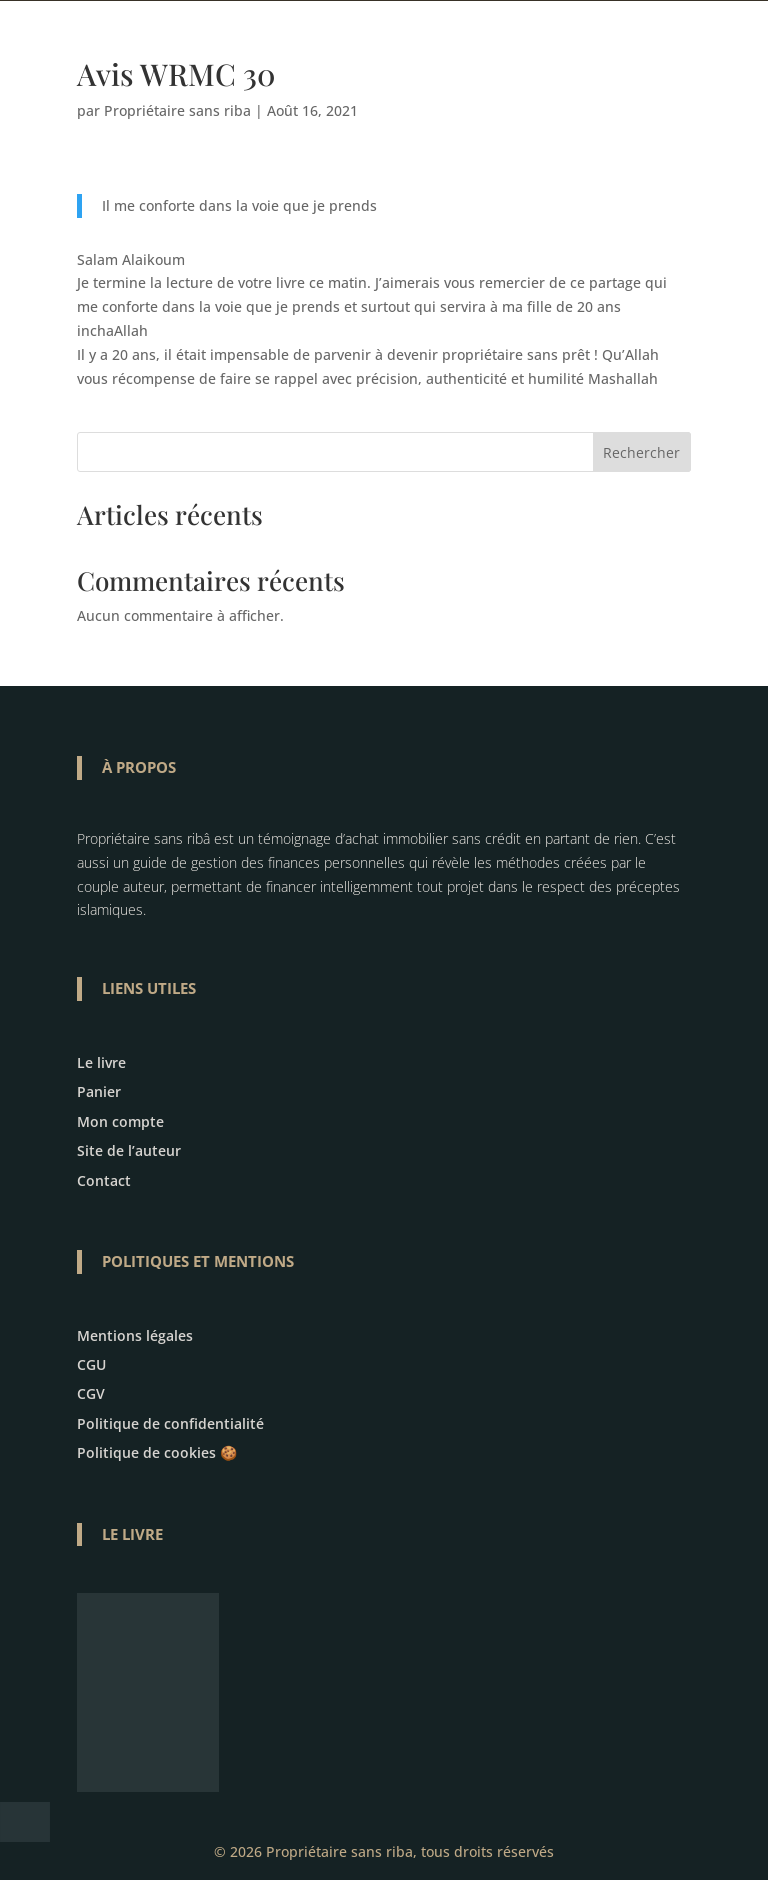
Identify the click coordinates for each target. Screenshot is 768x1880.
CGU (91, 1364)
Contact (104, 1180)
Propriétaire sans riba (177, 110)
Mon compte (120, 1121)
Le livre (101, 1062)
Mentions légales (135, 1335)
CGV (91, 1393)
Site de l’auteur (129, 1150)
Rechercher (641, 452)
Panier (99, 1091)
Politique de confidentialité (170, 1423)
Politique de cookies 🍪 (157, 1452)
